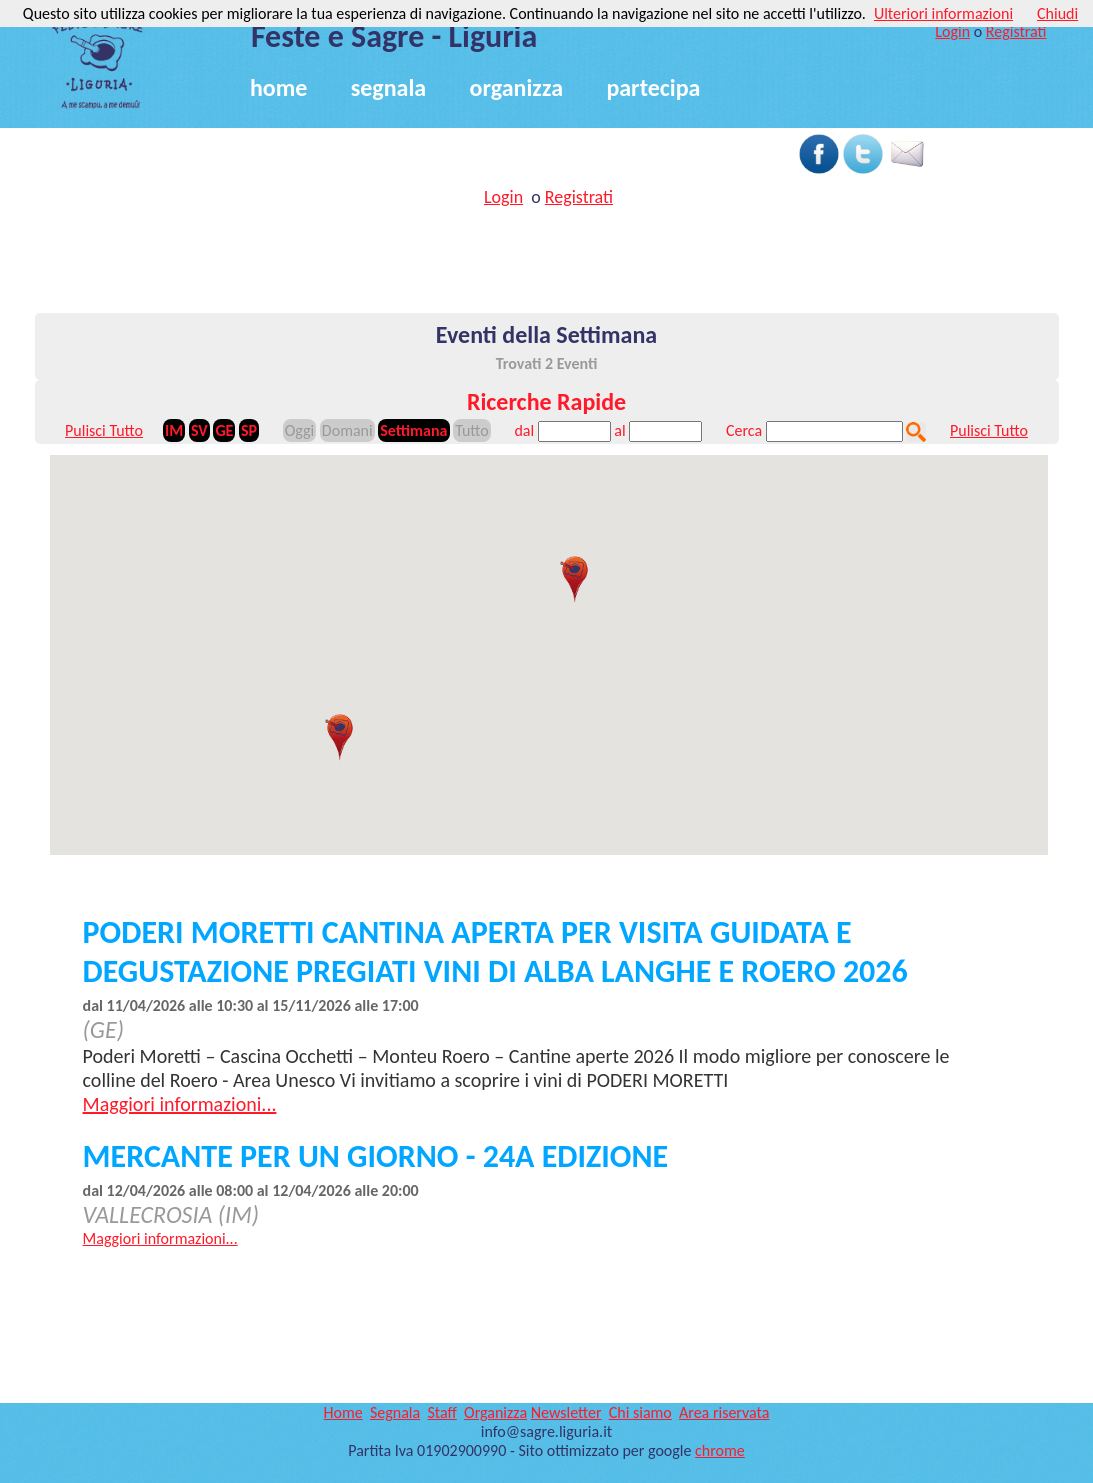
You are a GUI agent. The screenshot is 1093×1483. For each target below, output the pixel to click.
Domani (347, 430)
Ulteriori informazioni (943, 13)
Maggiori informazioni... (180, 1104)
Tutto (472, 430)
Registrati (1016, 31)
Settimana (413, 430)
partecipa (653, 87)
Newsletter (566, 1412)
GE (224, 430)
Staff (441, 1412)
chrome (720, 1450)
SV (199, 430)
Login (952, 31)
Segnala (395, 1412)
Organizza (495, 1412)
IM (174, 430)
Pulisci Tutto (104, 430)
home (278, 87)
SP (249, 430)
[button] (574, 579)
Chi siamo (640, 1412)
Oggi (299, 430)
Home (343, 1412)
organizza (516, 87)
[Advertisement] (405, 141)
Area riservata (724, 1412)
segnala (389, 87)
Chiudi (1057, 13)
